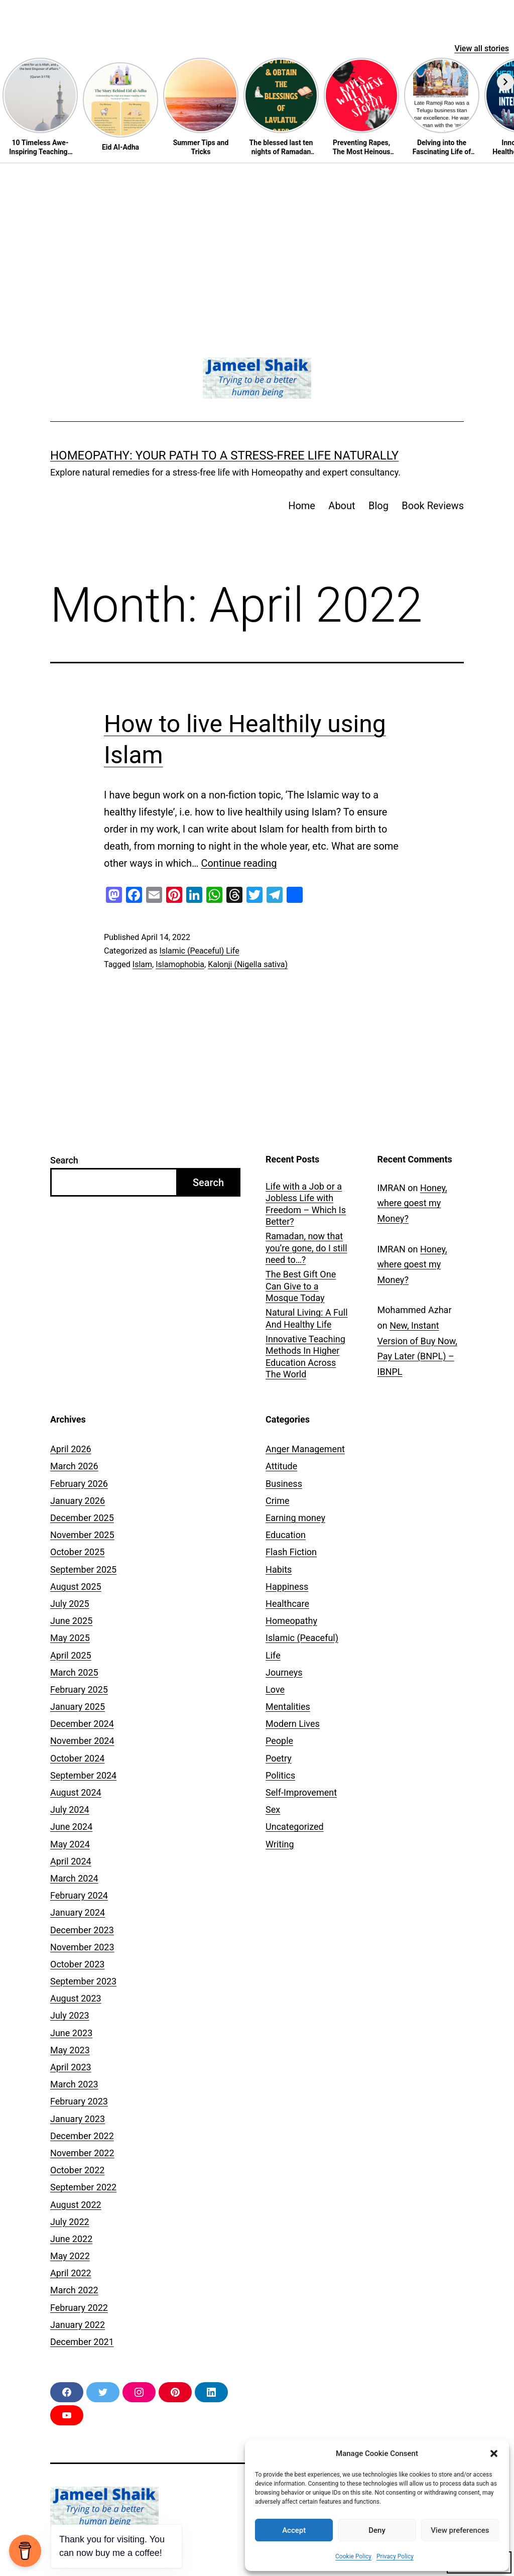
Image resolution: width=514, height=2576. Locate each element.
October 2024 (77, 1758)
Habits (279, 1569)
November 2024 (82, 1740)
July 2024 (69, 1809)
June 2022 (71, 2239)
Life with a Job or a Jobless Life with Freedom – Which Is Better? (306, 1204)
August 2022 (75, 2204)
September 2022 (83, 2187)
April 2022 (70, 2273)
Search (64, 1160)
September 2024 (83, 1775)
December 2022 (82, 2136)
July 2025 (69, 1603)
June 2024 (71, 1826)
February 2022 (79, 2307)
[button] (494, 2453)
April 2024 (70, 1861)
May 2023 (70, 2050)
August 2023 (75, 1998)
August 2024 (75, 1792)
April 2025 (70, 1655)
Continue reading (239, 863)
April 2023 (70, 2067)
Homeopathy (291, 1620)
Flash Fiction (291, 1552)
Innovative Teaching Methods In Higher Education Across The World (305, 1356)
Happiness (287, 1586)
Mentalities (288, 1706)
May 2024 (70, 1844)
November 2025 (82, 1535)
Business (284, 1483)
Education (286, 1535)
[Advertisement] (257, 238)
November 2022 (82, 2153)
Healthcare (287, 1603)
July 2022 (69, 2221)
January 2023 (77, 2119)
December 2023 (82, 1930)
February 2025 (79, 1689)
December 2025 (82, 1517)
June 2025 (71, 1620)
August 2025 (75, 1586)
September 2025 (83, 1569)
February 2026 (79, 1483)
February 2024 (79, 1895)
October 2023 (77, 1964)
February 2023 (79, 2101)
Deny (377, 2530)
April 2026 (70, 1449)
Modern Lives (293, 1723)
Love (275, 1689)
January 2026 (77, 1500)
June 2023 (71, 2033)
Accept (294, 2530)
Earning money (295, 1517)
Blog (378, 506)
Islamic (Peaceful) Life (199, 951)
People (279, 1740)
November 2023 (82, 1947)
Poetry (279, 1758)
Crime (278, 1500)
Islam (142, 964)
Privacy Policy (395, 2556)
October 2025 (77, 1552)
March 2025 (74, 1672)
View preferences (460, 2530)
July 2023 (69, 2015)
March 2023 (74, 2084)
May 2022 (70, 2256)
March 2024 (74, 1878)
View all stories (481, 48)
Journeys (284, 1672)
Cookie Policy (353, 2556)
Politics (280, 1775)
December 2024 (82, 1723)
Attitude (281, 1466)
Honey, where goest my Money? (412, 1203)
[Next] (505, 81)
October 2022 (77, 2170)
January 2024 (77, 1912)
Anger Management (305, 1449)
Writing (280, 1844)
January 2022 (77, 2324)
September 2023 (83, 1981)
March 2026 (74, 1466)
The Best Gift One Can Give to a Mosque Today (301, 1286)
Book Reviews (433, 506)
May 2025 (70, 1637)
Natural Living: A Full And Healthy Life (307, 1318)
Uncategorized (295, 1826)
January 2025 (77, 1706)
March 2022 (74, 2290)
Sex (273, 1809)
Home (301, 506)
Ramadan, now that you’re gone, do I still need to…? (306, 1248)
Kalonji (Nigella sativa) (248, 964)
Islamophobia (180, 964)
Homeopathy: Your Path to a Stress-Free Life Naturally (224, 455)
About (341, 506)
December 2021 (82, 2341)
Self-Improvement (301, 1792)
